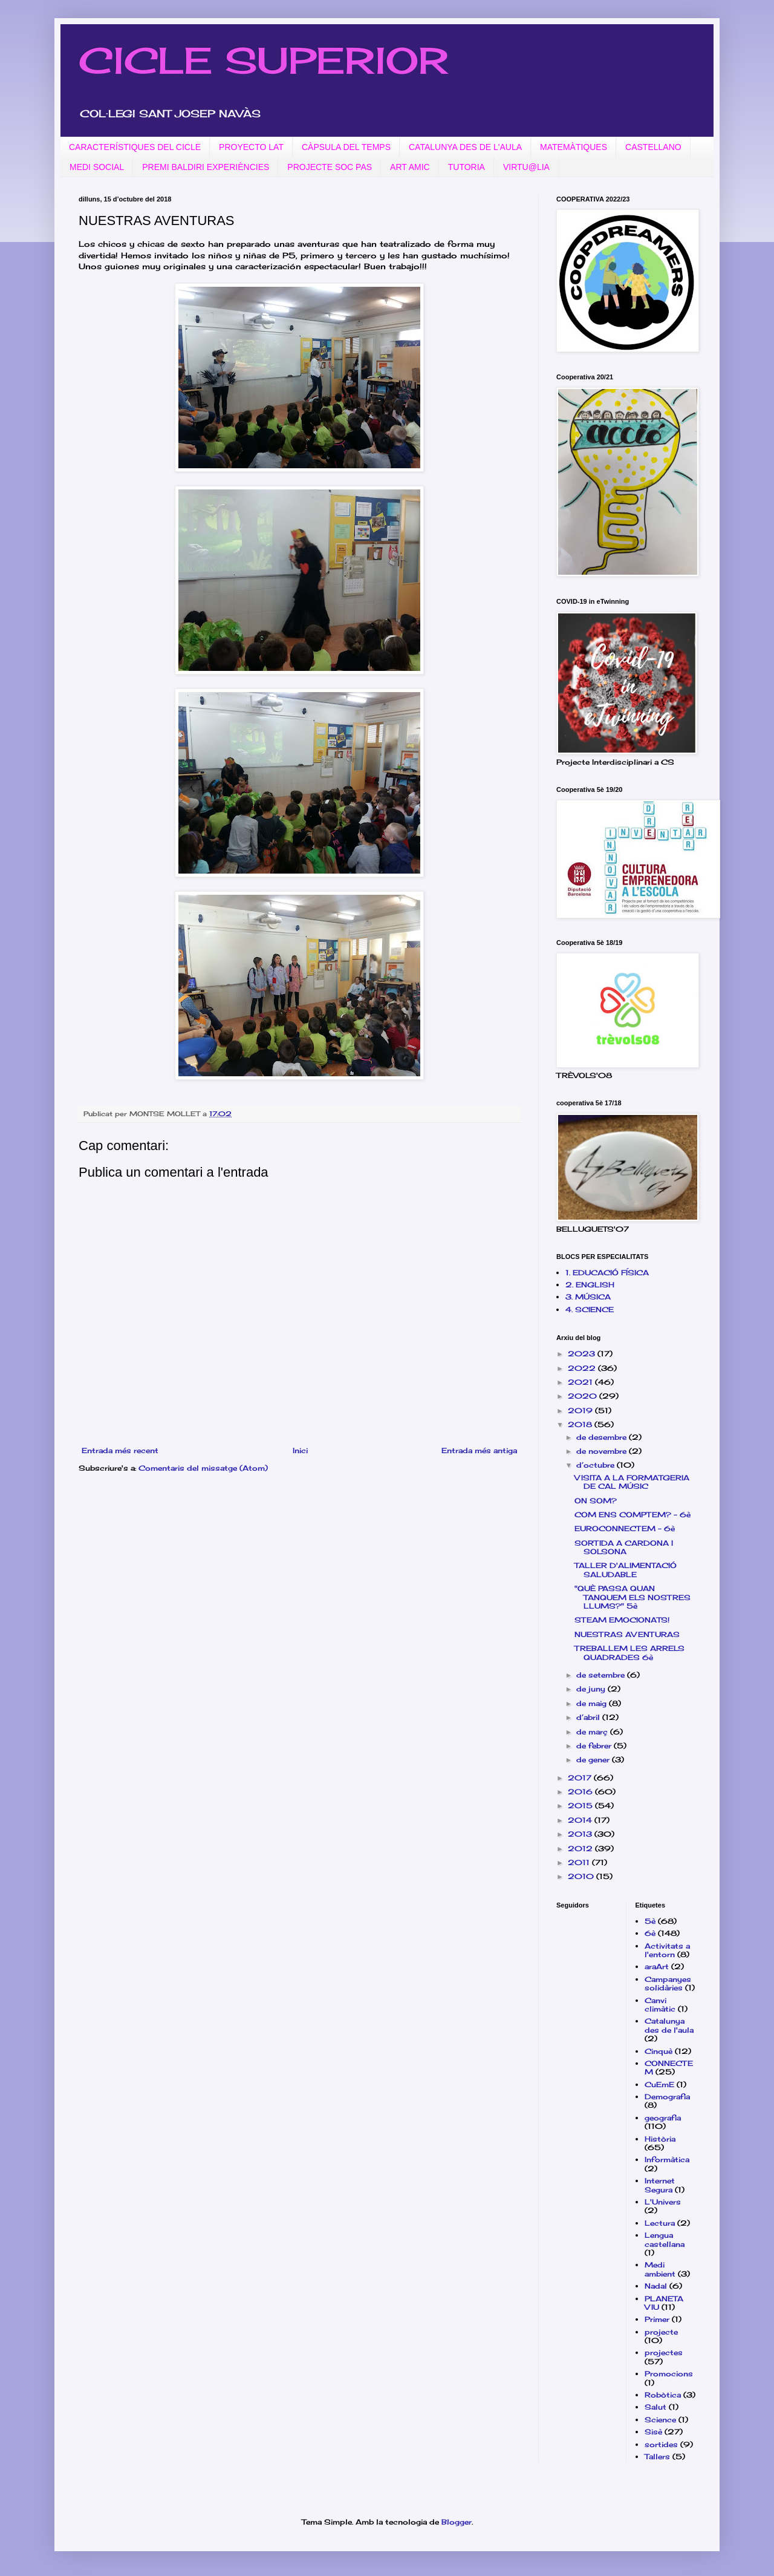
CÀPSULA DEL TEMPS (346, 147)
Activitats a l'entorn (667, 1950)
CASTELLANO (653, 147)
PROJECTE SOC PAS (329, 167)
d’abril (589, 1717)
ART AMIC (410, 167)
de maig (592, 1703)
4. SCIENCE (589, 1309)
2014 (581, 1820)
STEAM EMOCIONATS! (621, 1619)
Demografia (667, 2096)
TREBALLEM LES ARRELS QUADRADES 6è (629, 1652)
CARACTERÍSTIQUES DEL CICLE (135, 147)
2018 (581, 1424)
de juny (592, 1688)
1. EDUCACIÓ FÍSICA (607, 1272)
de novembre (602, 1451)
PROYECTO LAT (251, 147)
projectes (664, 2352)
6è (650, 1933)
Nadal (656, 2285)
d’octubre (596, 1464)
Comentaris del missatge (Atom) (203, 1468)
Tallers (657, 2456)
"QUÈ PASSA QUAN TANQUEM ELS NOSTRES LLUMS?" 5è (632, 1597)
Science (660, 2419)
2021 (581, 1382)
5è (650, 1921)
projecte (661, 2331)
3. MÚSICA (588, 1296)
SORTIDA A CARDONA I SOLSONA (623, 1547)
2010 (582, 1876)
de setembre (601, 1674)
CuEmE (659, 2084)
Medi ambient (660, 2269)
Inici (300, 1450)
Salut (655, 2406)
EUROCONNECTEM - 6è (624, 1528)
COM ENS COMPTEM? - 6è (632, 1514)
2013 (581, 1834)
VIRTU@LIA (526, 167)
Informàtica (667, 2159)
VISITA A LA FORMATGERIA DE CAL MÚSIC (631, 1482)
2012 (581, 1848)
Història (660, 2138)
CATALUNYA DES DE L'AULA (465, 147)
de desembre (602, 1437)
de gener (594, 1759)
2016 (581, 1791)
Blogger (456, 2521)
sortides (661, 2444)
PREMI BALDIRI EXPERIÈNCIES (205, 167)
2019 (581, 1410)
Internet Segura (660, 2185)
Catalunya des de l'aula (669, 2025)
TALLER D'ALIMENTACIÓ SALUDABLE (625, 1569)
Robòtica (663, 2394)
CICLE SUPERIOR (263, 60)
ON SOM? (595, 1500)
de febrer (595, 1745)
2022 (583, 1368)
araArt (657, 1966)
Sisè (653, 2431)
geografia (663, 2117)
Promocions (669, 2373)
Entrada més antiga (479, 1450)
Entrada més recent (120, 1450)
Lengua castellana (665, 2239)
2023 (582, 1353)
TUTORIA (466, 167)
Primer (657, 2319)
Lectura (660, 2223)
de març (593, 1731)
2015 (581, 1805)
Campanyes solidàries (668, 1983)
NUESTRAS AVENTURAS (627, 1634)
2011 (580, 1862)
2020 (583, 1396)
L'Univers (663, 2201)
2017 (581, 1777)
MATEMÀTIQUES (573, 147)
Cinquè (658, 2051)
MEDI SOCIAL (97, 167)
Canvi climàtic (660, 2004)
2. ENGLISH (589, 1284)
